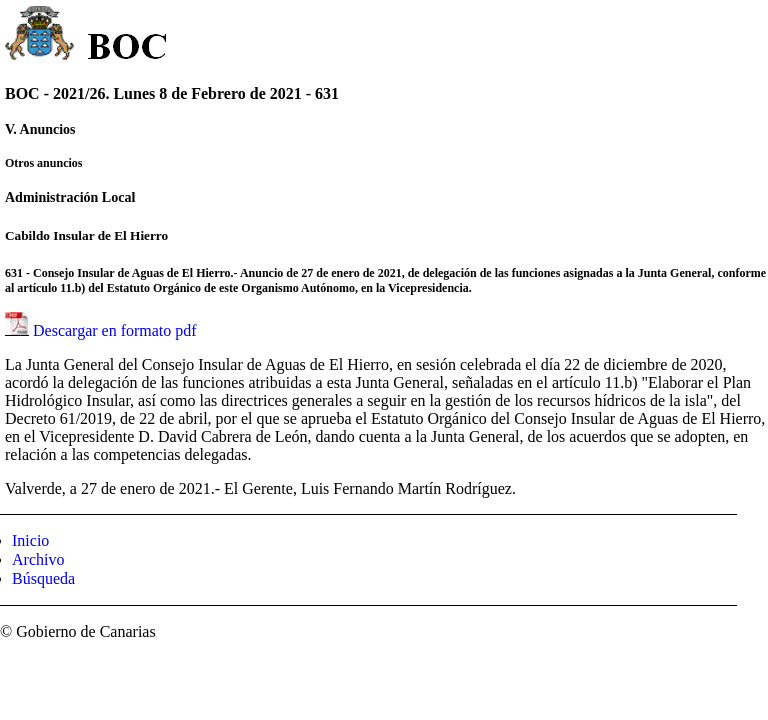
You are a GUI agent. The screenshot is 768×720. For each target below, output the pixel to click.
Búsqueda (43, 578)
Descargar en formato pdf (115, 330)
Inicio (30, 540)
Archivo (38, 559)
